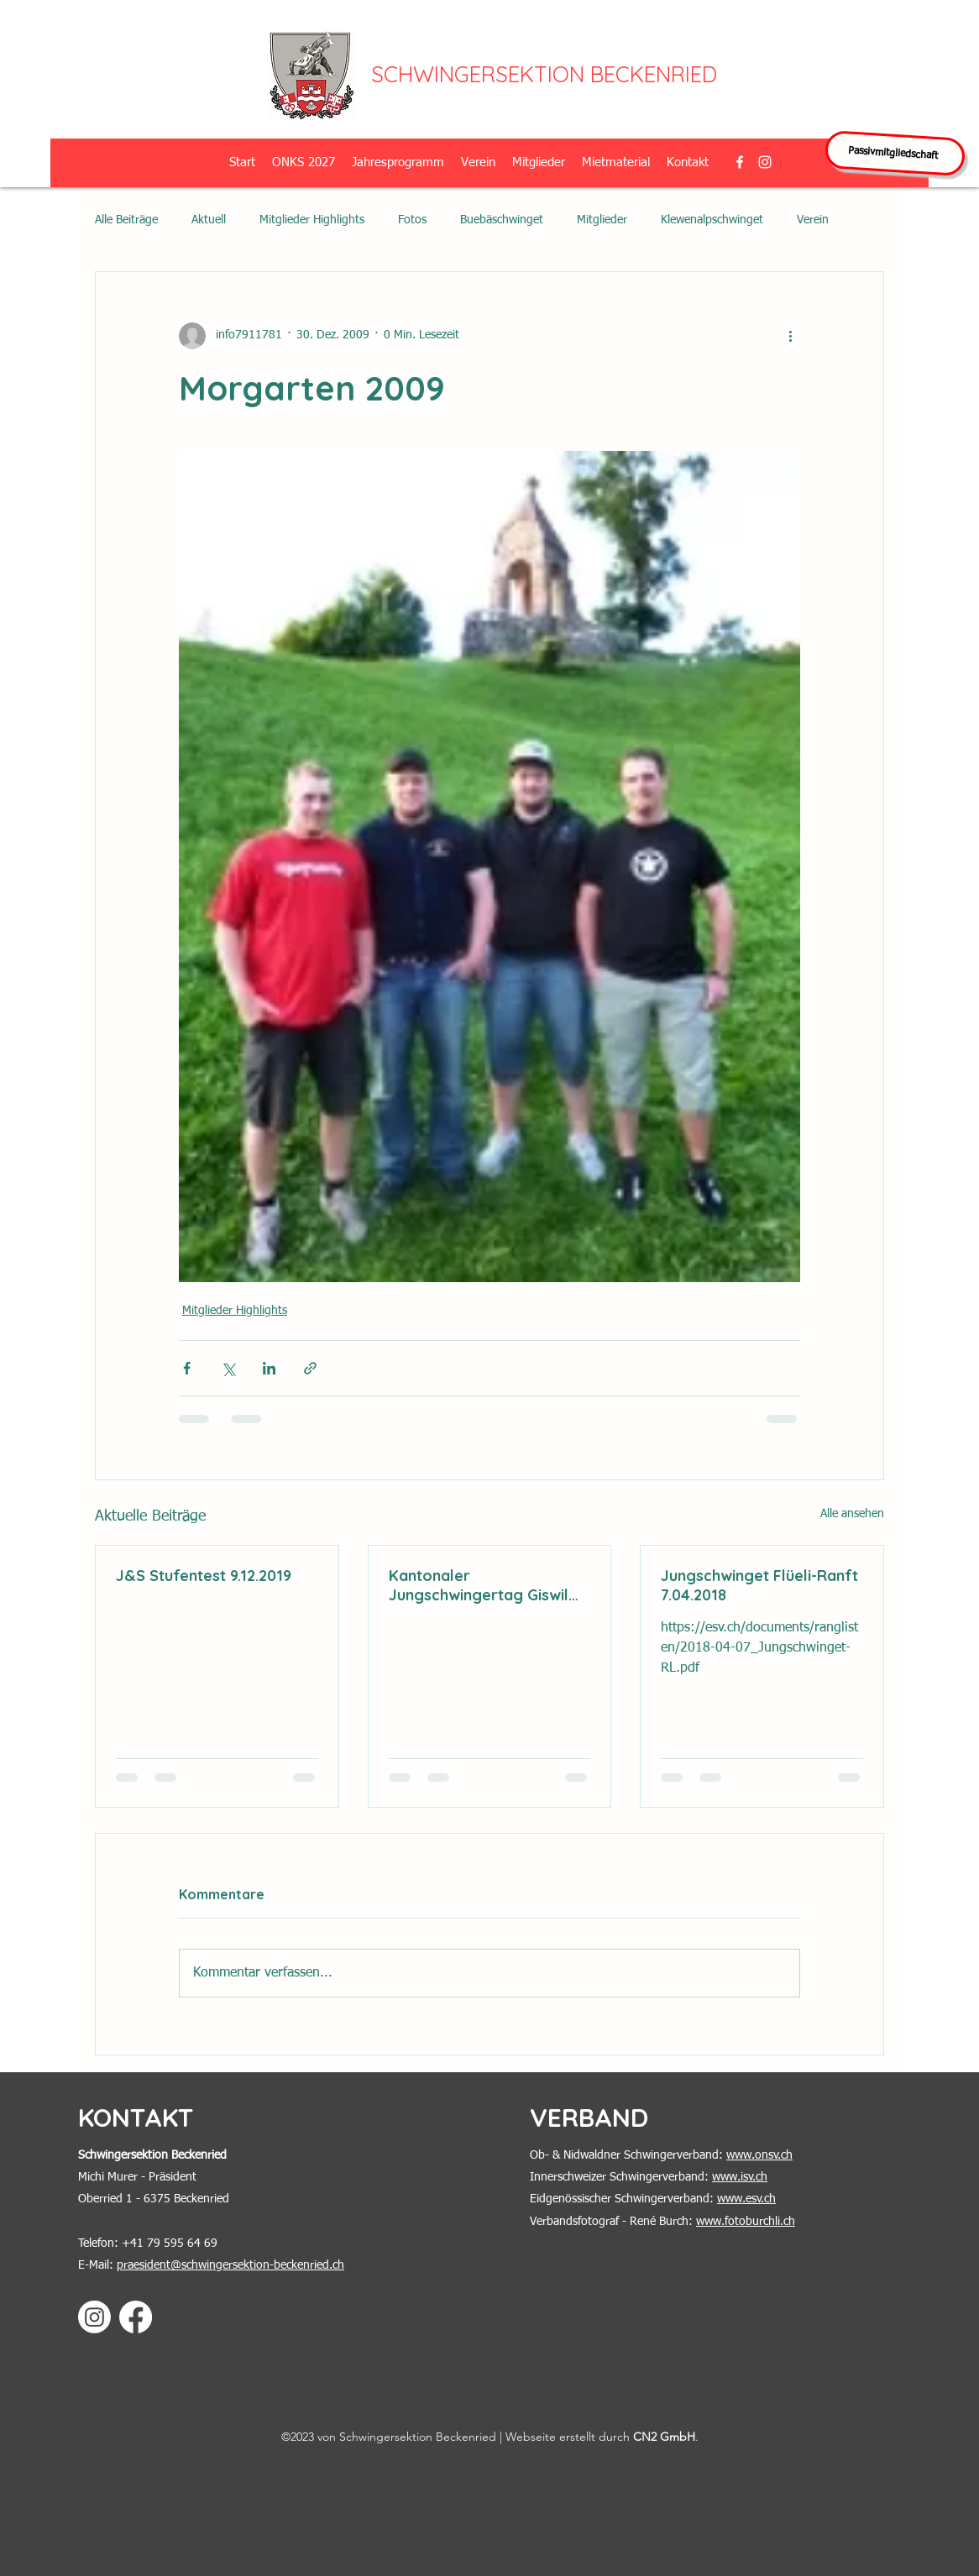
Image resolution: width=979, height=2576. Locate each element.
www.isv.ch (739, 2177)
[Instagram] (94, 2317)
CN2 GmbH (664, 2436)
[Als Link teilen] (310, 1368)
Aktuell (208, 220)
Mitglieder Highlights (311, 220)
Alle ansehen (852, 1514)
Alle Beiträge (126, 220)
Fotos (412, 220)
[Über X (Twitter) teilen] (228, 1368)
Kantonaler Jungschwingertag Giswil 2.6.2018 (478, 1585)
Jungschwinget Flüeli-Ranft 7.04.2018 (759, 1585)
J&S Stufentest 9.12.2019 (203, 1575)
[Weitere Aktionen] (790, 336)
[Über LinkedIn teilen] (269, 1368)
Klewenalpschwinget (712, 220)
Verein (813, 220)
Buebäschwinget (501, 220)
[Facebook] (135, 2317)
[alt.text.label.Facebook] (739, 162)
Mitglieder (602, 220)
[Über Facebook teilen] (187, 1368)
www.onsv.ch (759, 2155)
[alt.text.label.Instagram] (764, 162)
